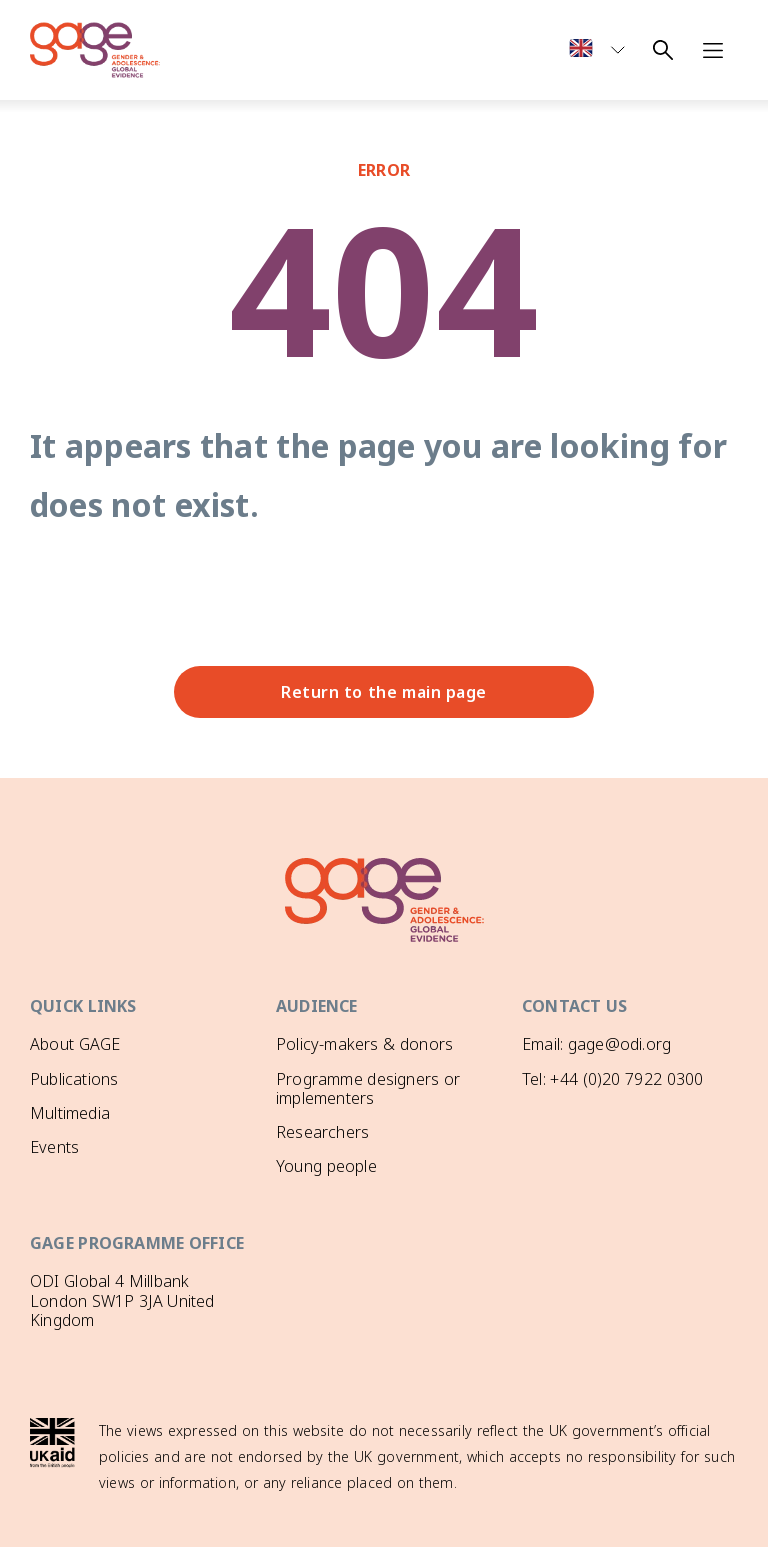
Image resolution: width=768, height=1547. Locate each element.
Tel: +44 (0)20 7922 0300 (612, 1079)
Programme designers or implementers (368, 1088)
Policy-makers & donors (364, 1044)
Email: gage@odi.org (596, 1044)
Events (54, 1147)
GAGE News (74, 1181)
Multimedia (70, 1113)
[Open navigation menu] (713, 50)
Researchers (322, 1132)
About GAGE (75, 1044)
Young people (326, 1166)
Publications (74, 1079)
